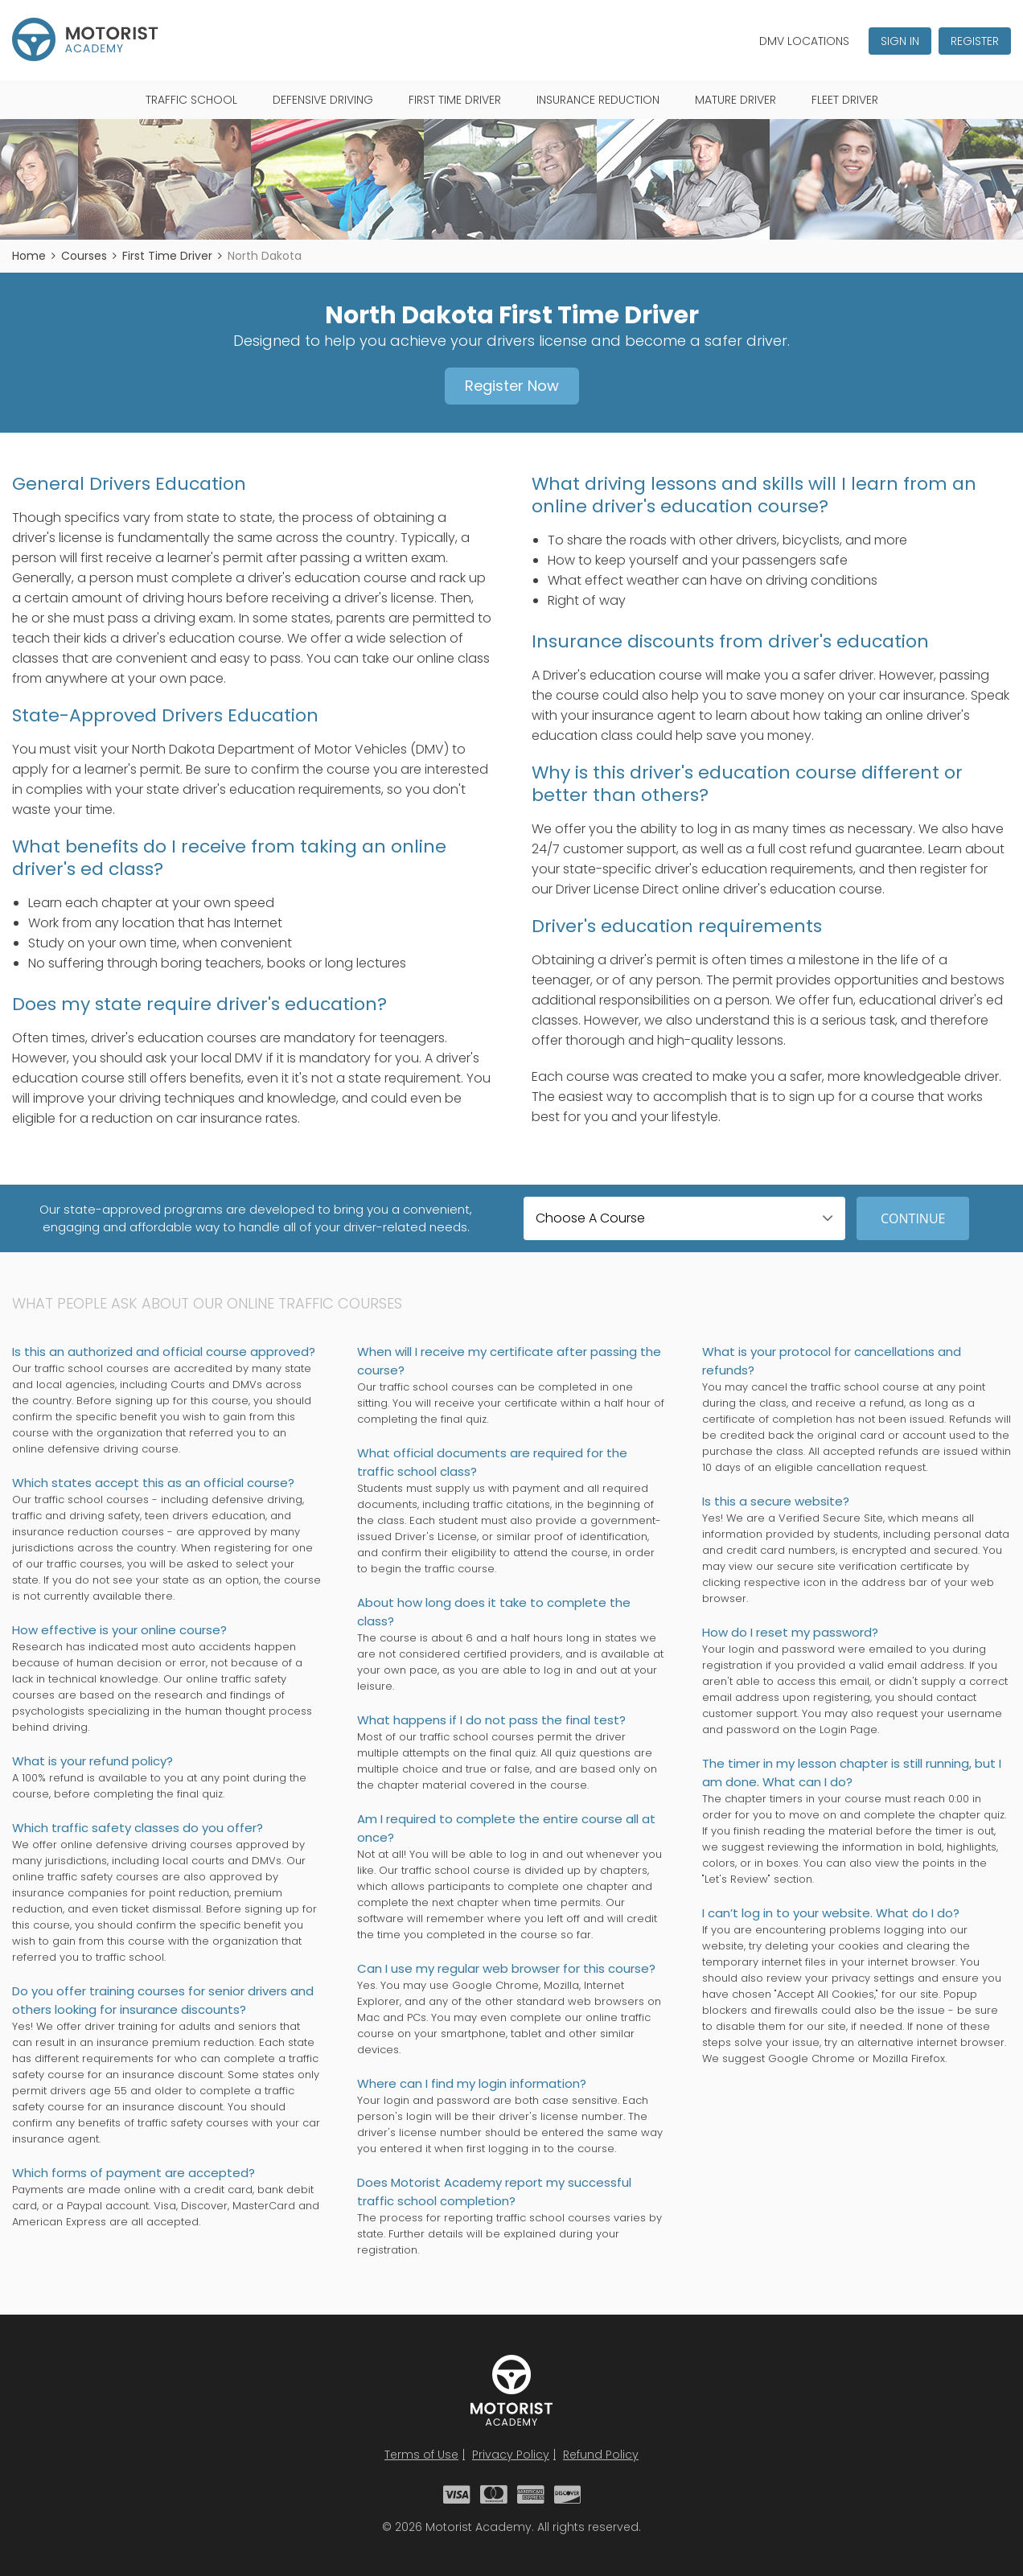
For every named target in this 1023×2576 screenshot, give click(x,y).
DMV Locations (804, 41)
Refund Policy (601, 2455)
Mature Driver (735, 100)
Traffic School (191, 100)
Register (975, 41)
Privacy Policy (510, 2455)
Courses (84, 256)
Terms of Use (421, 2455)
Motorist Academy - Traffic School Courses (85, 39)
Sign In (900, 41)
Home (29, 256)
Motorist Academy (511, 2390)
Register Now (512, 386)
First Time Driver (455, 100)
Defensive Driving (323, 100)
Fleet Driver (844, 100)
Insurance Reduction (597, 100)
